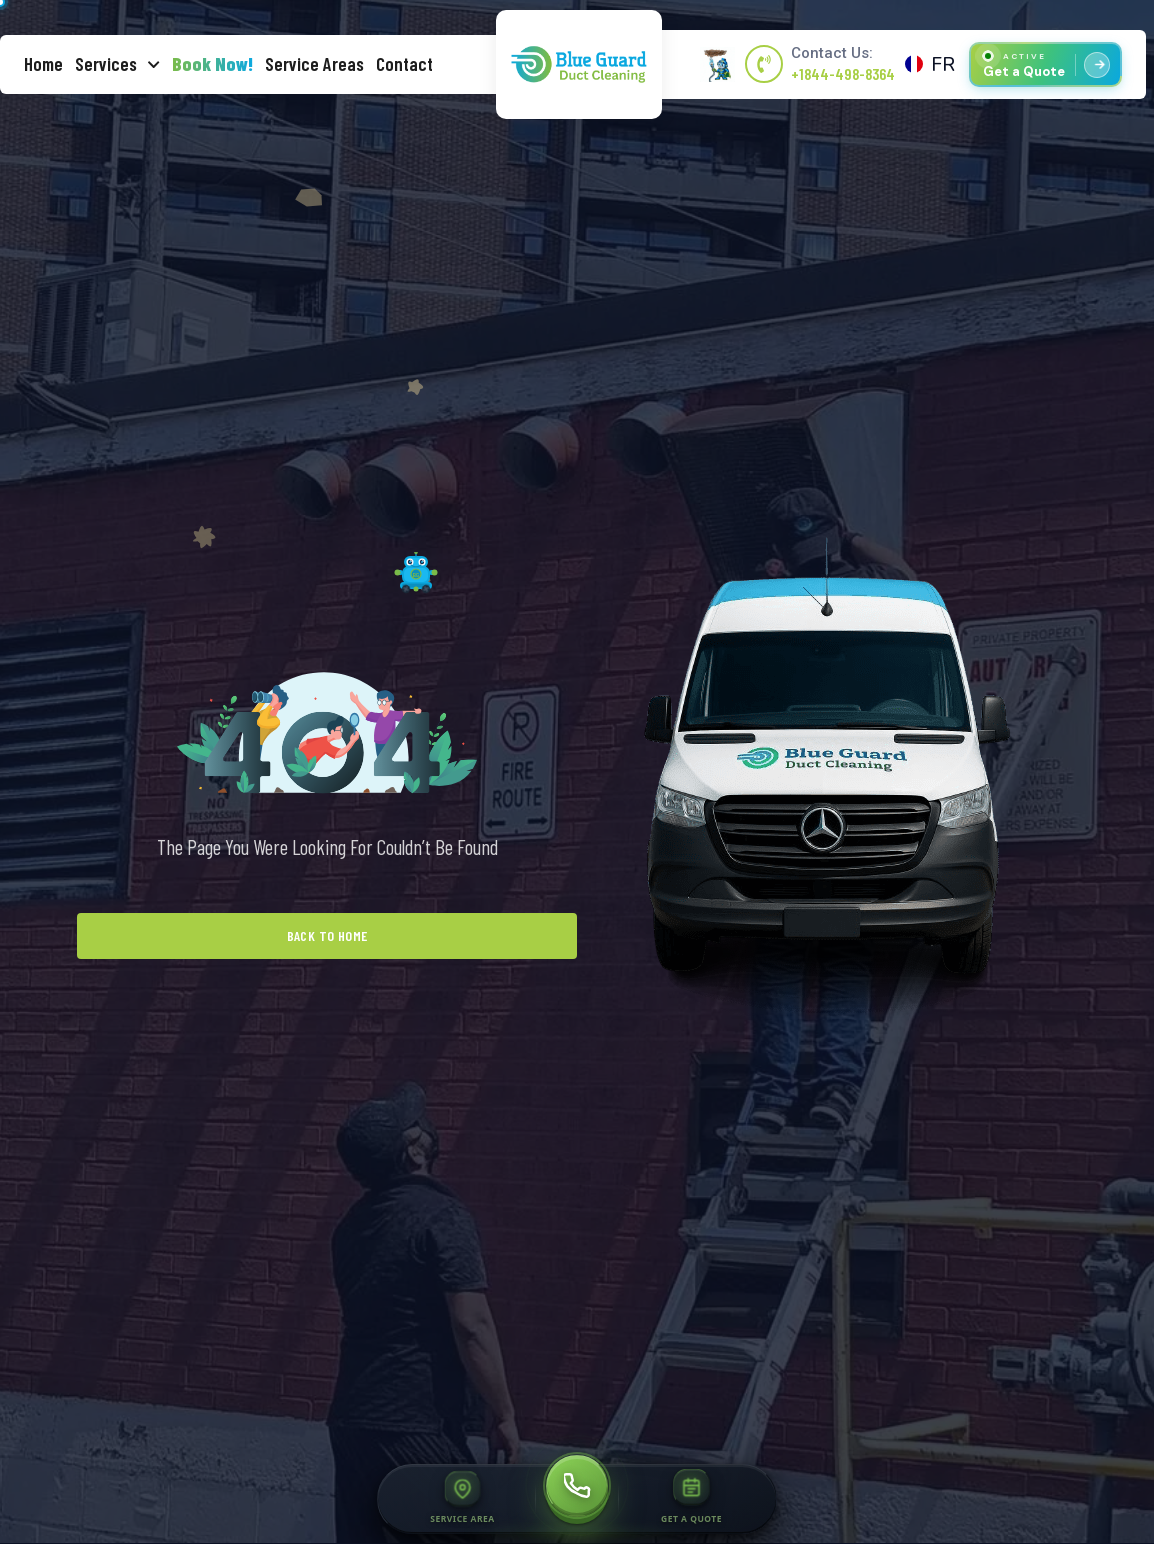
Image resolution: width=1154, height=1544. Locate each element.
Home (43, 63)
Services (117, 64)
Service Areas (314, 63)
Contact (404, 63)
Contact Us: (832, 53)
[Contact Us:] (764, 64)
